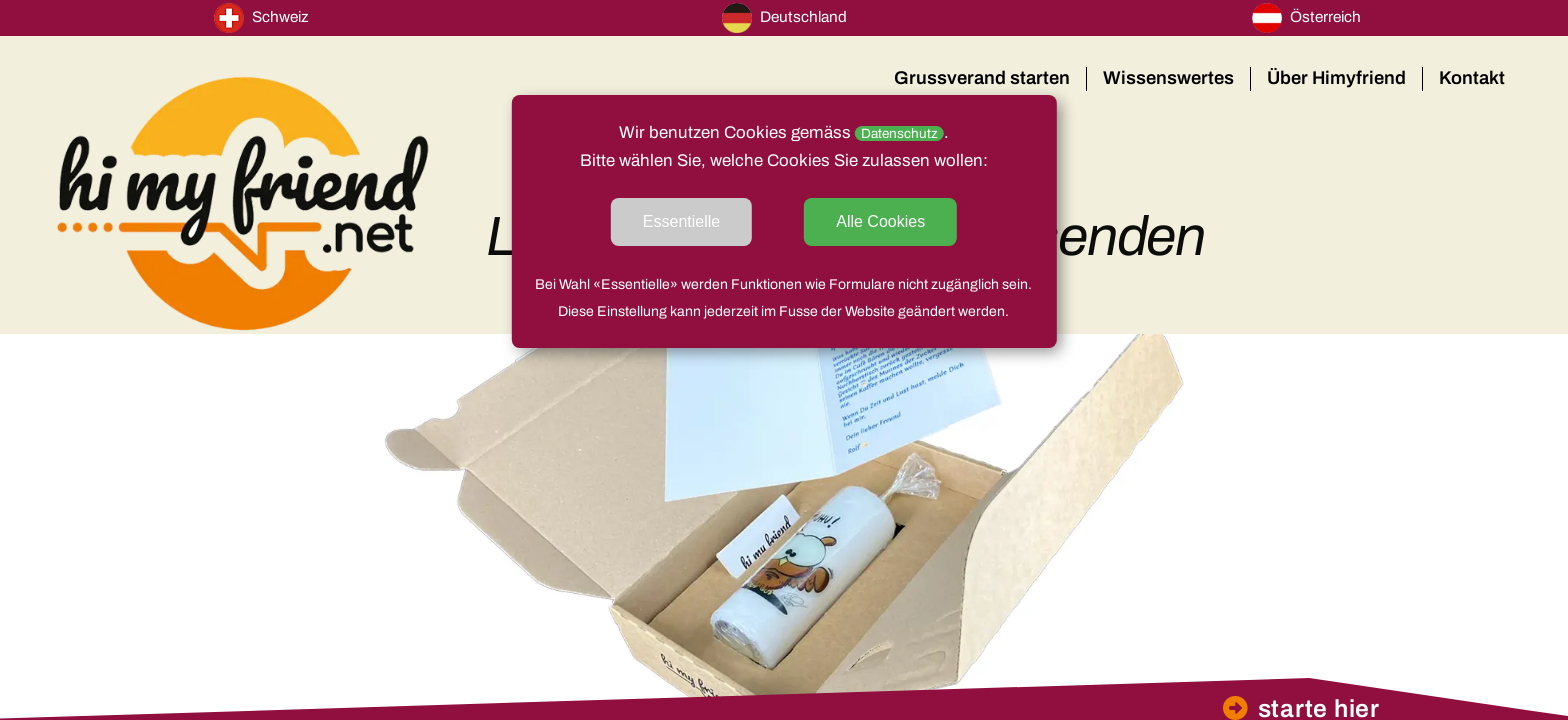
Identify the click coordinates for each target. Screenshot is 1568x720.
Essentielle (681, 221)
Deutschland (784, 18)
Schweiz (261, 18)
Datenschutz (899, 133)
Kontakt (1472, 78)
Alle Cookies (880, 221)
